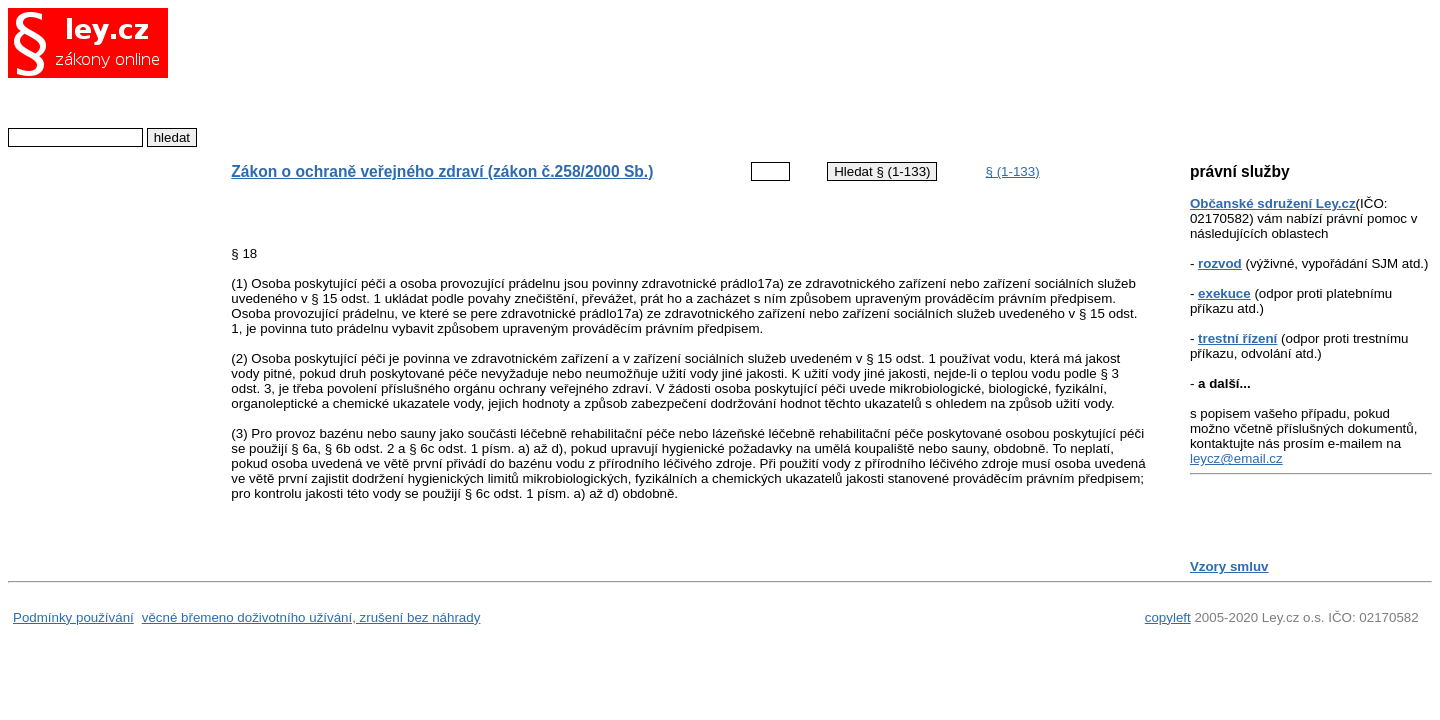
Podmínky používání (73, 617)
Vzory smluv (1229, 566)
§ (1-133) (1013, 171)
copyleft (1168, 617)
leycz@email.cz (1236, 458)
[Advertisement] (673, 75)
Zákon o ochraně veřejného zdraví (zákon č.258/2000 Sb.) (442, 171)
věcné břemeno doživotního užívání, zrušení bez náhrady (311, 617)
